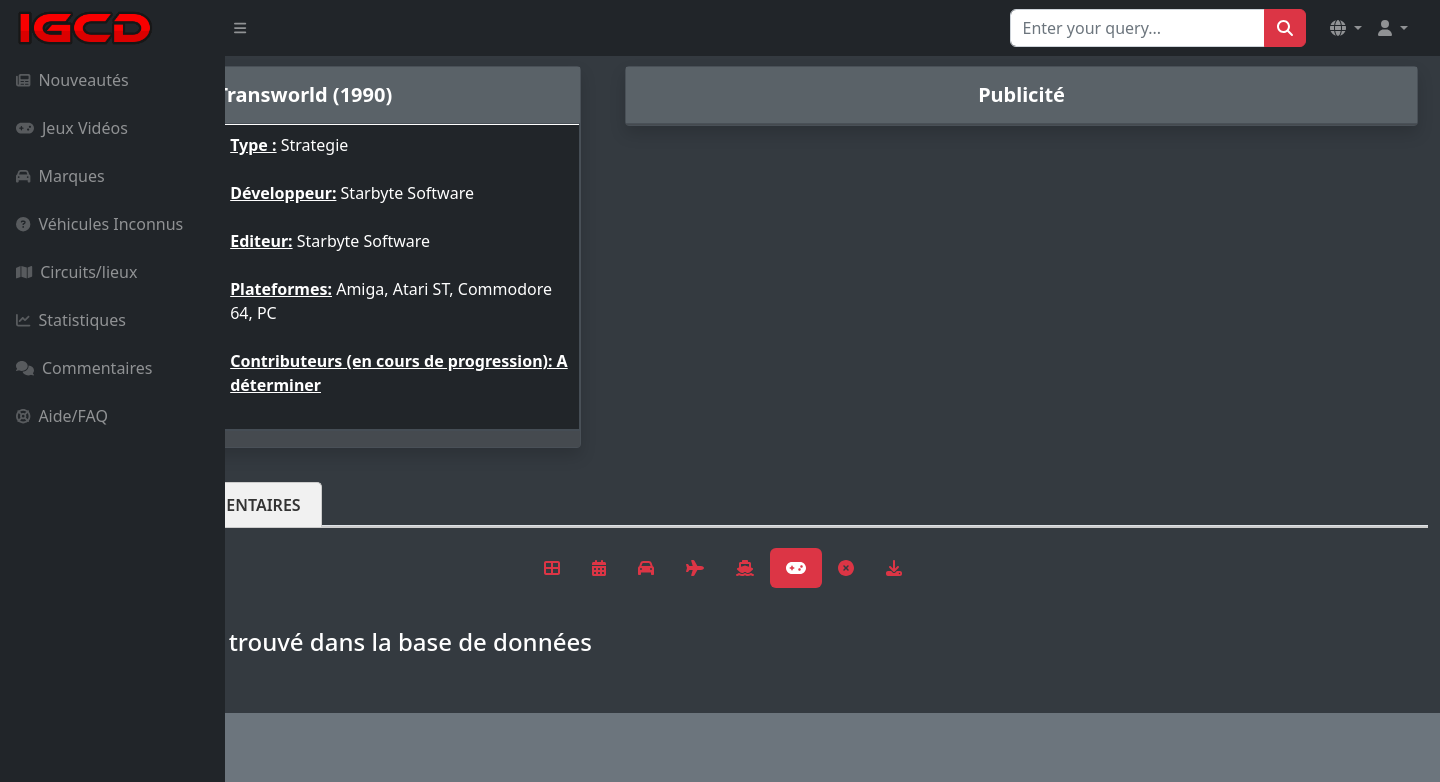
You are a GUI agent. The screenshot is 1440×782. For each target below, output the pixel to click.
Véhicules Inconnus (99, 224)
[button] (1346, 28)
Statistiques (71, 320)
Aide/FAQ (62, 416)
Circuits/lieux (76, 272)
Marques (60, 176)
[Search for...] (1137, 28)
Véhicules (304, 505)
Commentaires (84, 368)
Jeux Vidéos (72, 128)
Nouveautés (72, 80)
